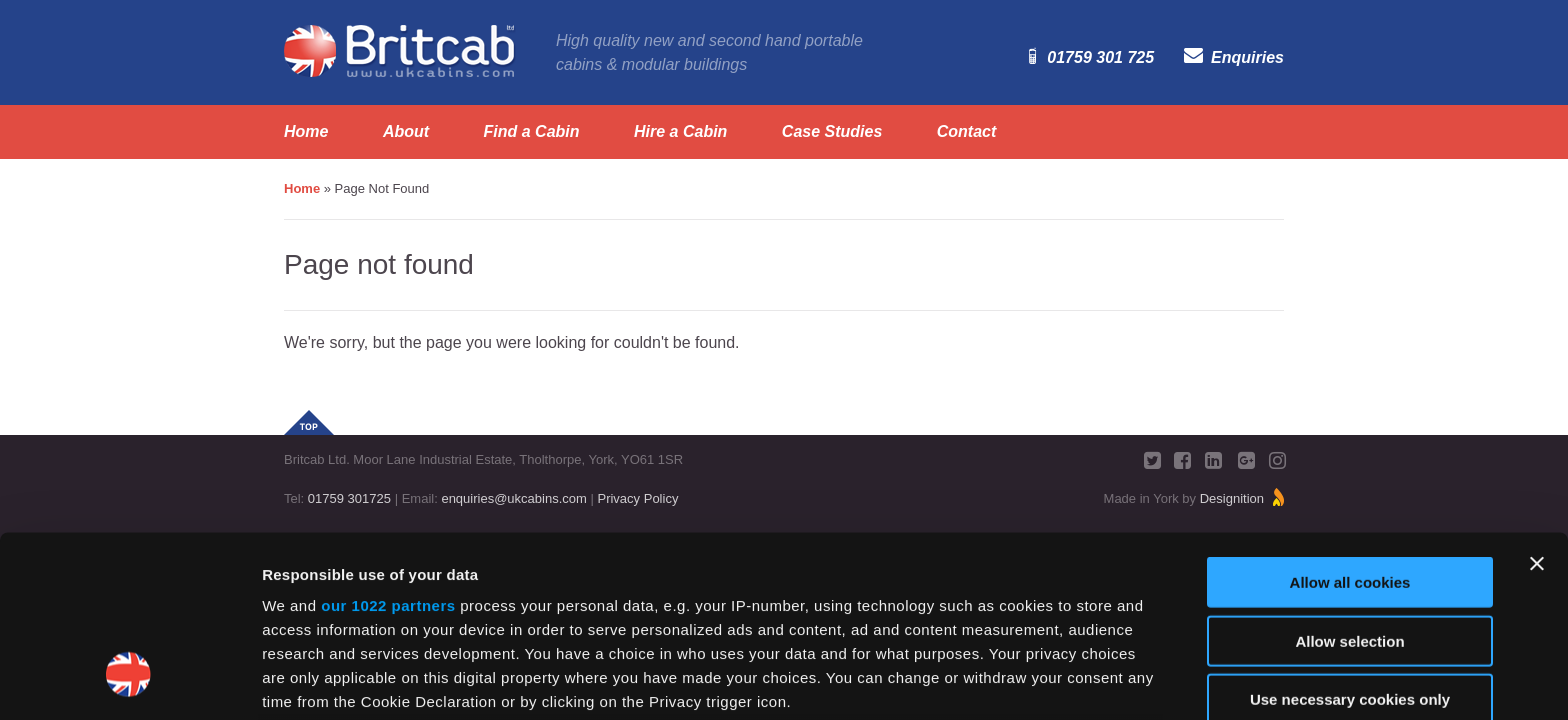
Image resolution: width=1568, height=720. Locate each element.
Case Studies (832, 132)
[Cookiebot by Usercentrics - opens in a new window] (129, 681)
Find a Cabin (532, 132)
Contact (967, 132)
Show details (1049, 680)
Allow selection (1349, 485)
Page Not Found (382, 188)
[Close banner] (1537, 409)
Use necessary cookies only (1350, 544)
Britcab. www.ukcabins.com (400, 51)
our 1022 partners (388, 450)
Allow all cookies (1350, 427)
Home (306, 132)
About (406, 132)
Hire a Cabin (680, 132)
